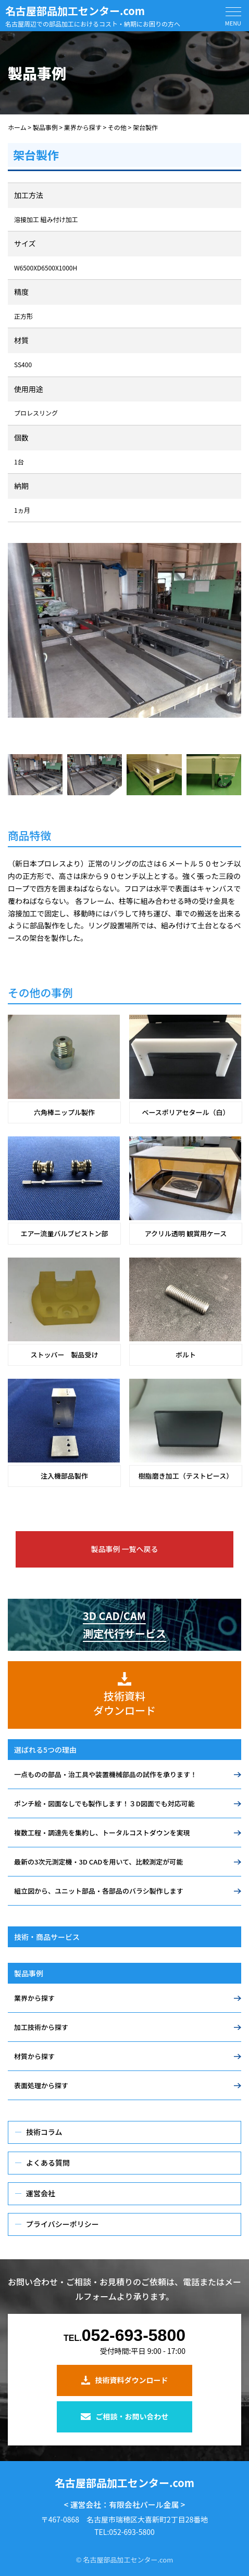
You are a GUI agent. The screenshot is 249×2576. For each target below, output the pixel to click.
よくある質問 (48, 2162)
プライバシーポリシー (62, 2224)
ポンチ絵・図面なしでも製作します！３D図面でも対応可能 (104, 1803)
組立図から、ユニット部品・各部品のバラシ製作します (98, 1891)
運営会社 (40, 2193)
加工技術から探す (41, 2027)
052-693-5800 (124, 2336)
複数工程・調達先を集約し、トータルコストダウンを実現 (102, 1832)
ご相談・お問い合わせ (125, 2416)
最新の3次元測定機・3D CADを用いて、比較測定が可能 (98, 1862)
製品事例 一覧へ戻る (124, 1549)
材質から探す (34, 2056)
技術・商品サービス (47, 1937)
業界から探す (34, 1998)
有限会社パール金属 (144, 2504)
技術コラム (44, 2132)
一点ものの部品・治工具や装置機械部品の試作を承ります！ (105, 1774)
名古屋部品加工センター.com (75, 10)
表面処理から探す (41, 2085)
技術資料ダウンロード (124, 2380)
